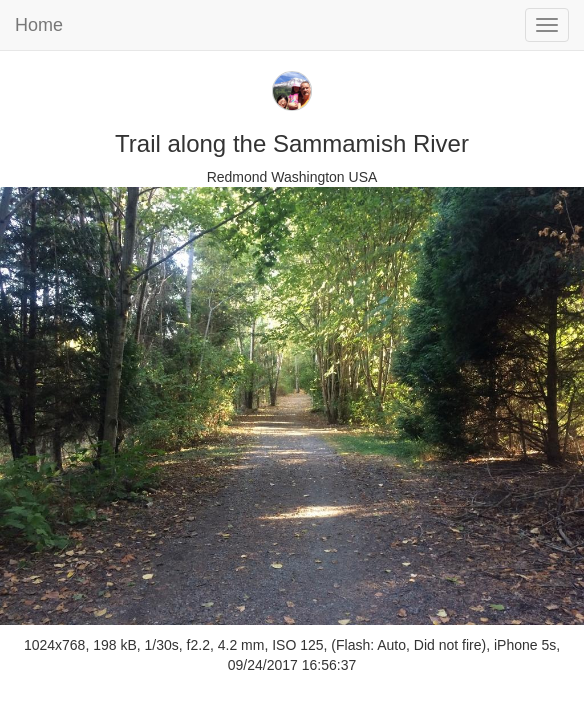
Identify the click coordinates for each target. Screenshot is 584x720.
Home (39, 25)
